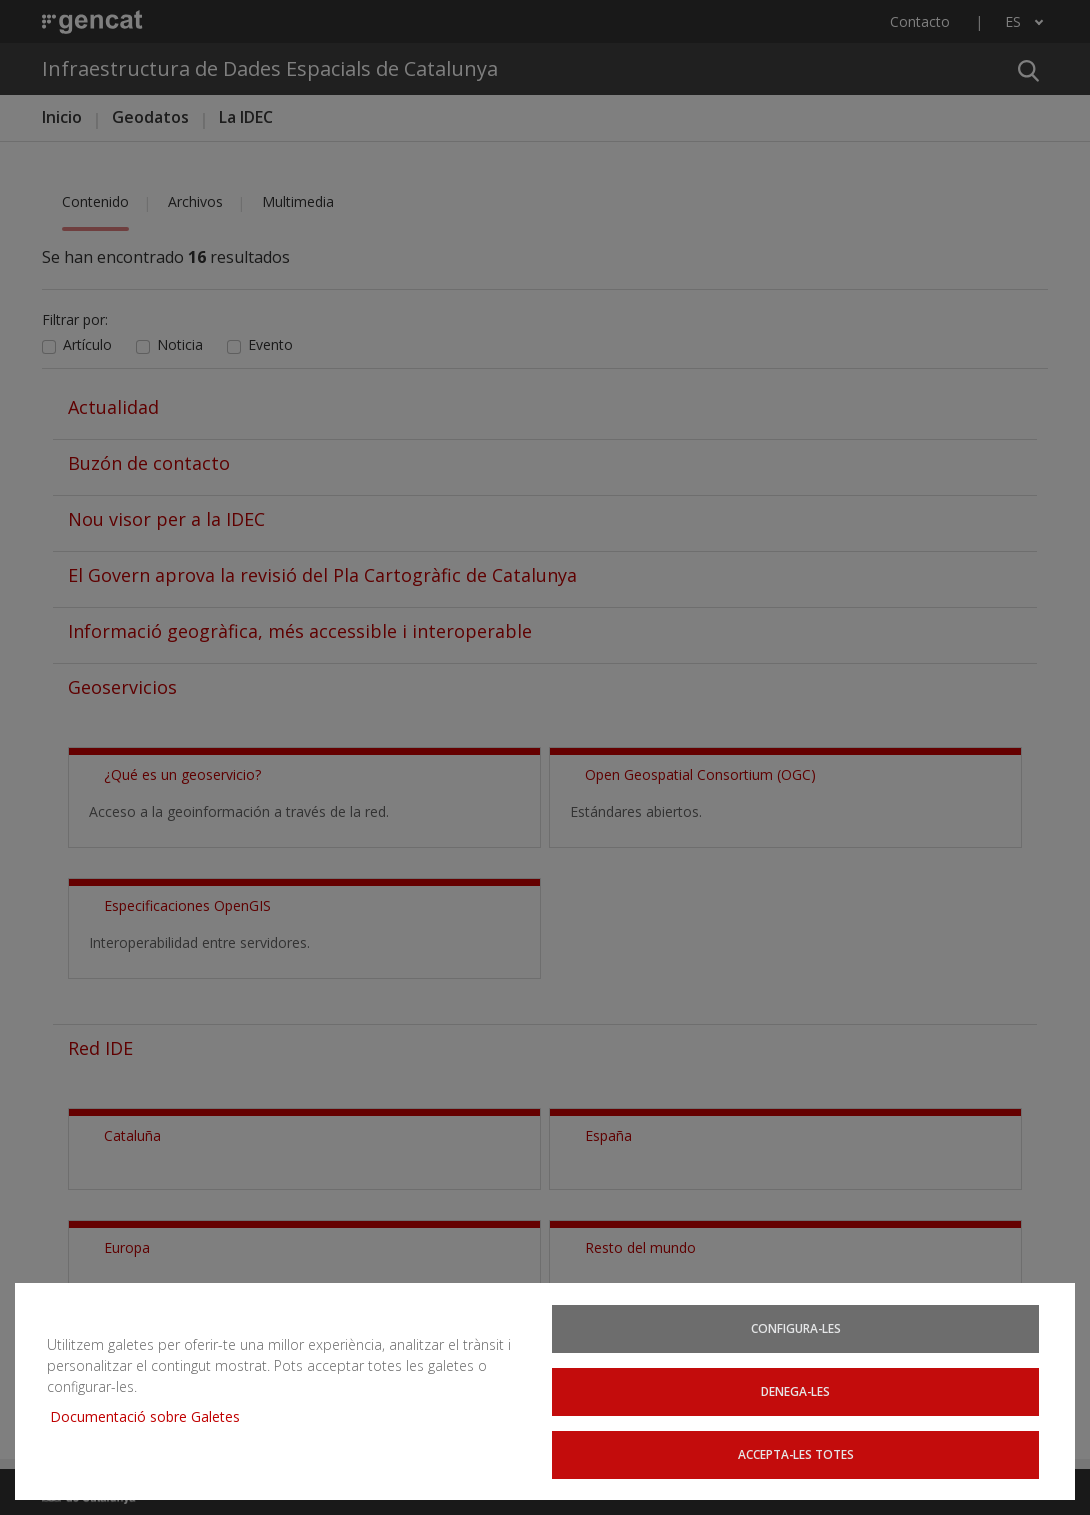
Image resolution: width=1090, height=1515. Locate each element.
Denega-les (797, 1395)
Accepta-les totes (797, 1455)
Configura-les (797, 1335)
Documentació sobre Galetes (152, 1420)
